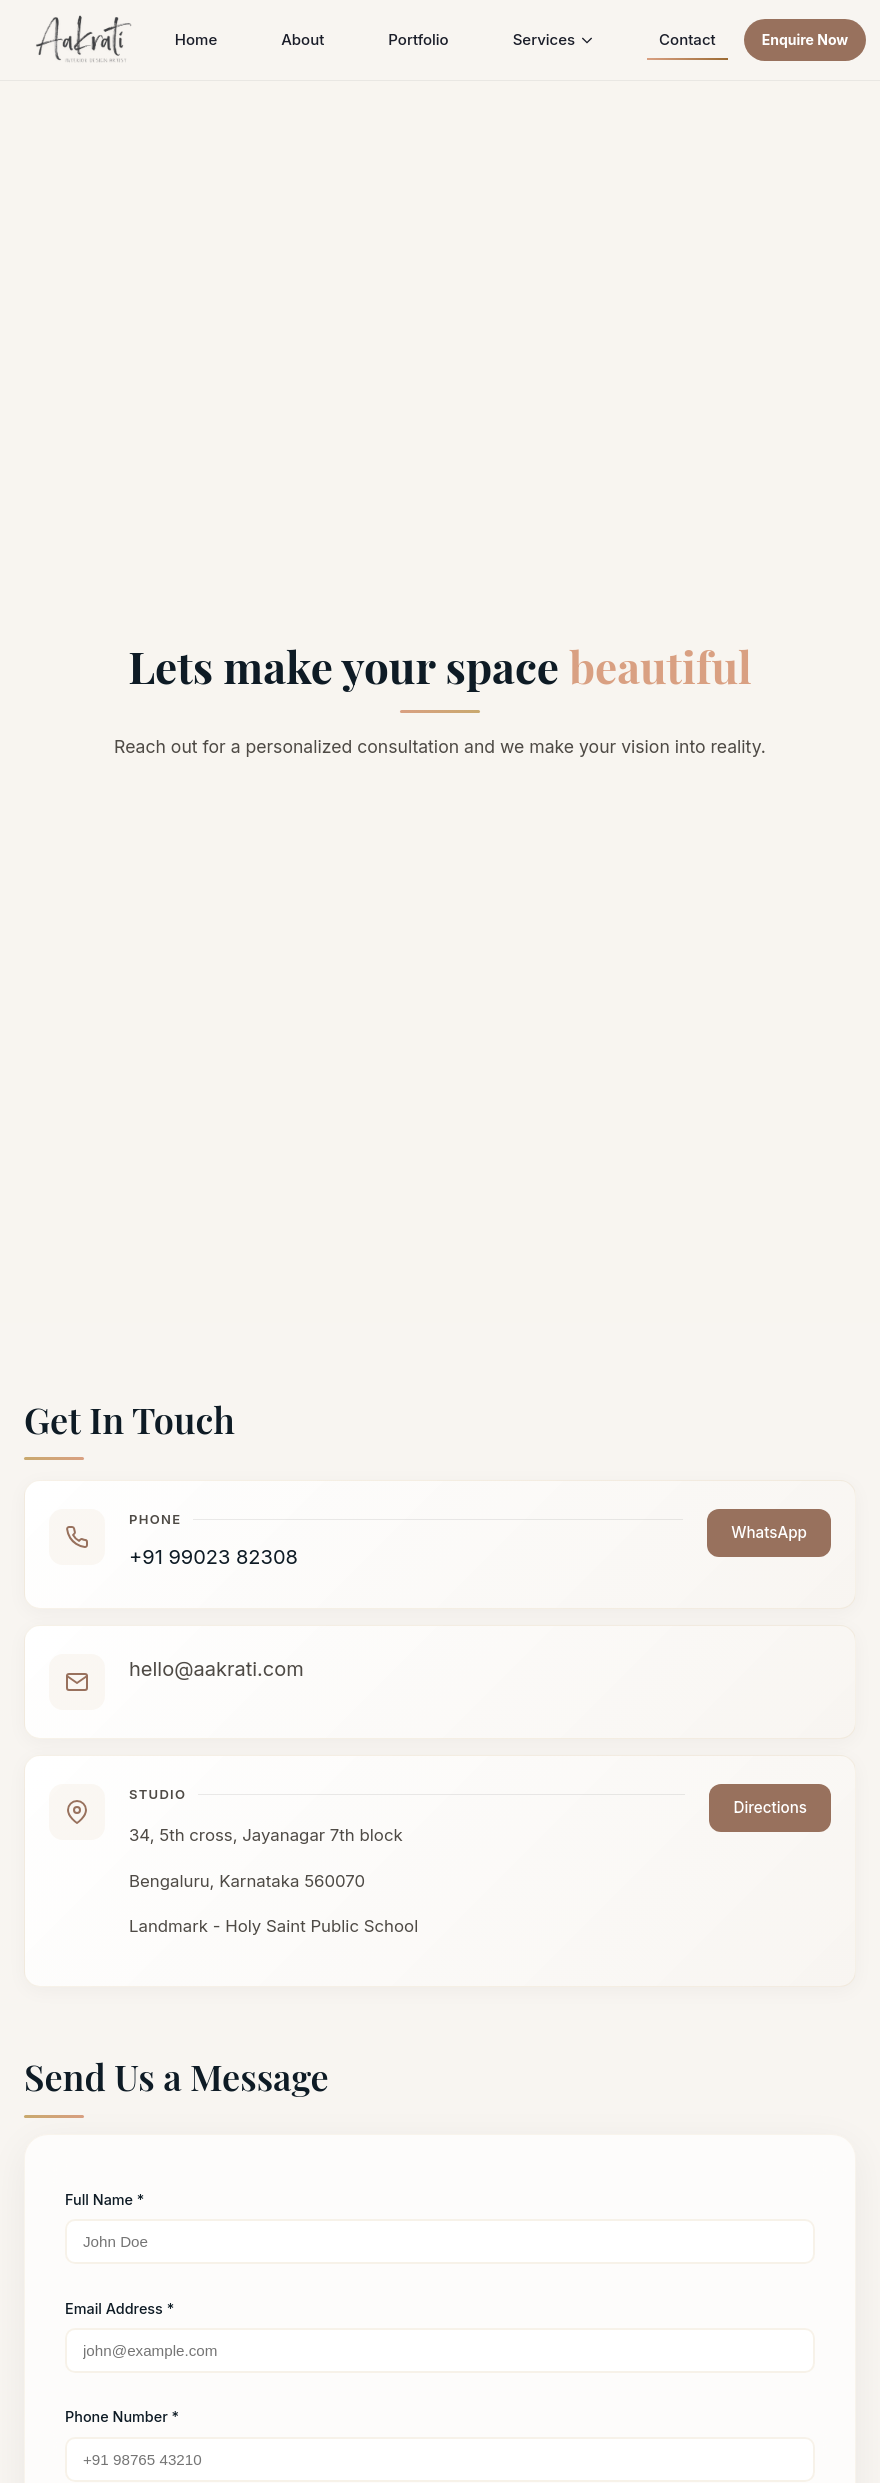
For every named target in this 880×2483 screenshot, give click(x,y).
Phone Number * (122, 2416)
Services (554, 39)
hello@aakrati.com (216, 1669)
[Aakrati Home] (84, 40)
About (302, 39)
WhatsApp (769, 1532)
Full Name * (104, 2199)
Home (196, 39)
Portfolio (418, 39)
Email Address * (119, 2308)
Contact (687, 39)
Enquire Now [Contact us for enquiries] (805, 39)
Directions (770, 1807)
